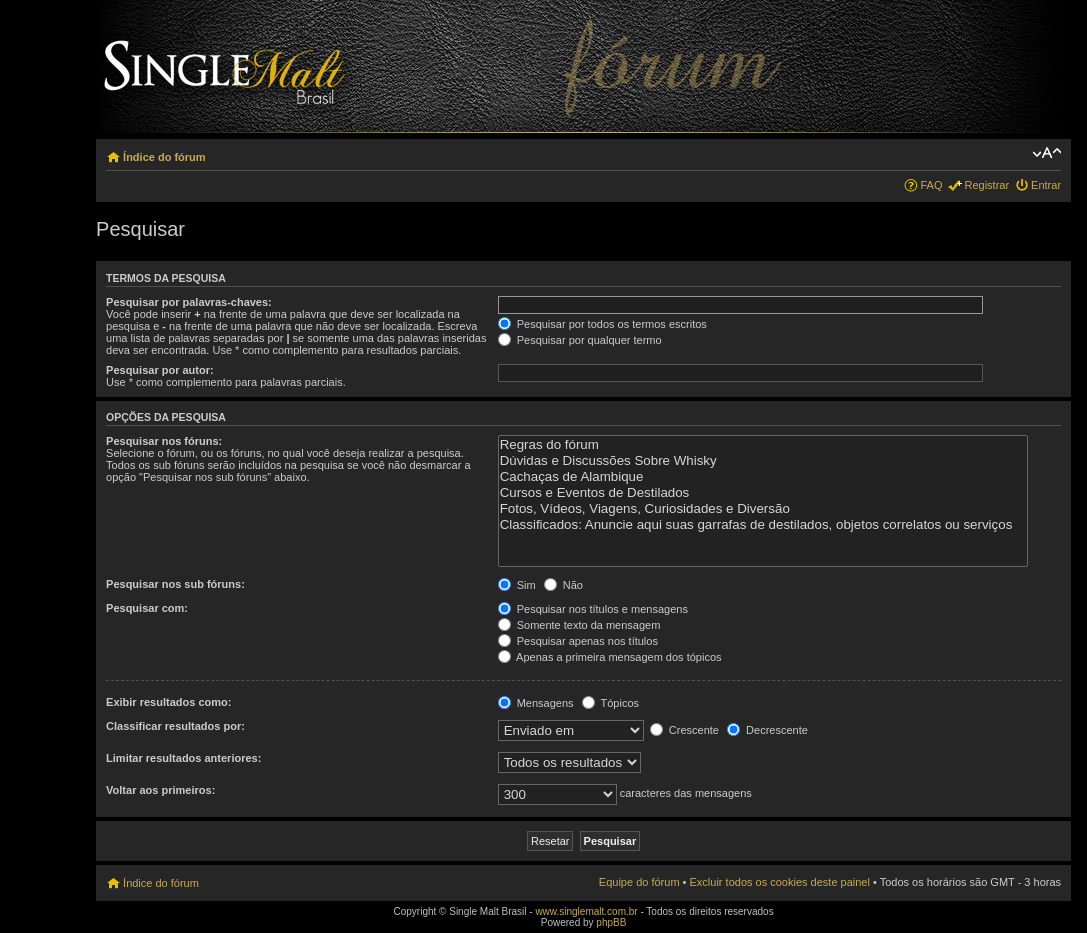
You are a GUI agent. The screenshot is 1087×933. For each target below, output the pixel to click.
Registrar (986, 185)
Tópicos (610, 703)
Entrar (1046, 185)
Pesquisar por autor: (160, 370)
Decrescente (767, 730)
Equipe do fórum (639, 882)
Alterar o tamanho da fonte (1046, 153)
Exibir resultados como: (168, 702)
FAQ (931, 185)
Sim (517, 585)
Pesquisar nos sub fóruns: (175, 584)
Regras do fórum (763, 445)
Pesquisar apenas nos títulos (578, 641)
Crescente (684, 730)
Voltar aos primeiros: (160, 790)
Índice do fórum (164, 157)
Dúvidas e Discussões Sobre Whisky (763, 461)
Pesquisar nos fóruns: (164, 441)
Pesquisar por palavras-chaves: (189, 302)
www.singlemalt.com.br (586, 911)
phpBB (611, 922)
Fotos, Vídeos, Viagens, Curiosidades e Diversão (763, 509)
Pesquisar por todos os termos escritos (602, 324)
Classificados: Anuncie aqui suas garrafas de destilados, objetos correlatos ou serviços (763, 525)
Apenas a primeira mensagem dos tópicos (610, 657)
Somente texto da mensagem (579, 625)
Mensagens (536, 703)
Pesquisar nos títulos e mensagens (593, 609)
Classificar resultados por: (175, 726)
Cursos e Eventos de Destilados (763, 493)
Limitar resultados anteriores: (183, 758)
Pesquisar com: (147, 608)
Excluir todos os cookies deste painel (780, 882)
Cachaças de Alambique (763, 477)
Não (563, 585)
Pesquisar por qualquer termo (580, 340)
